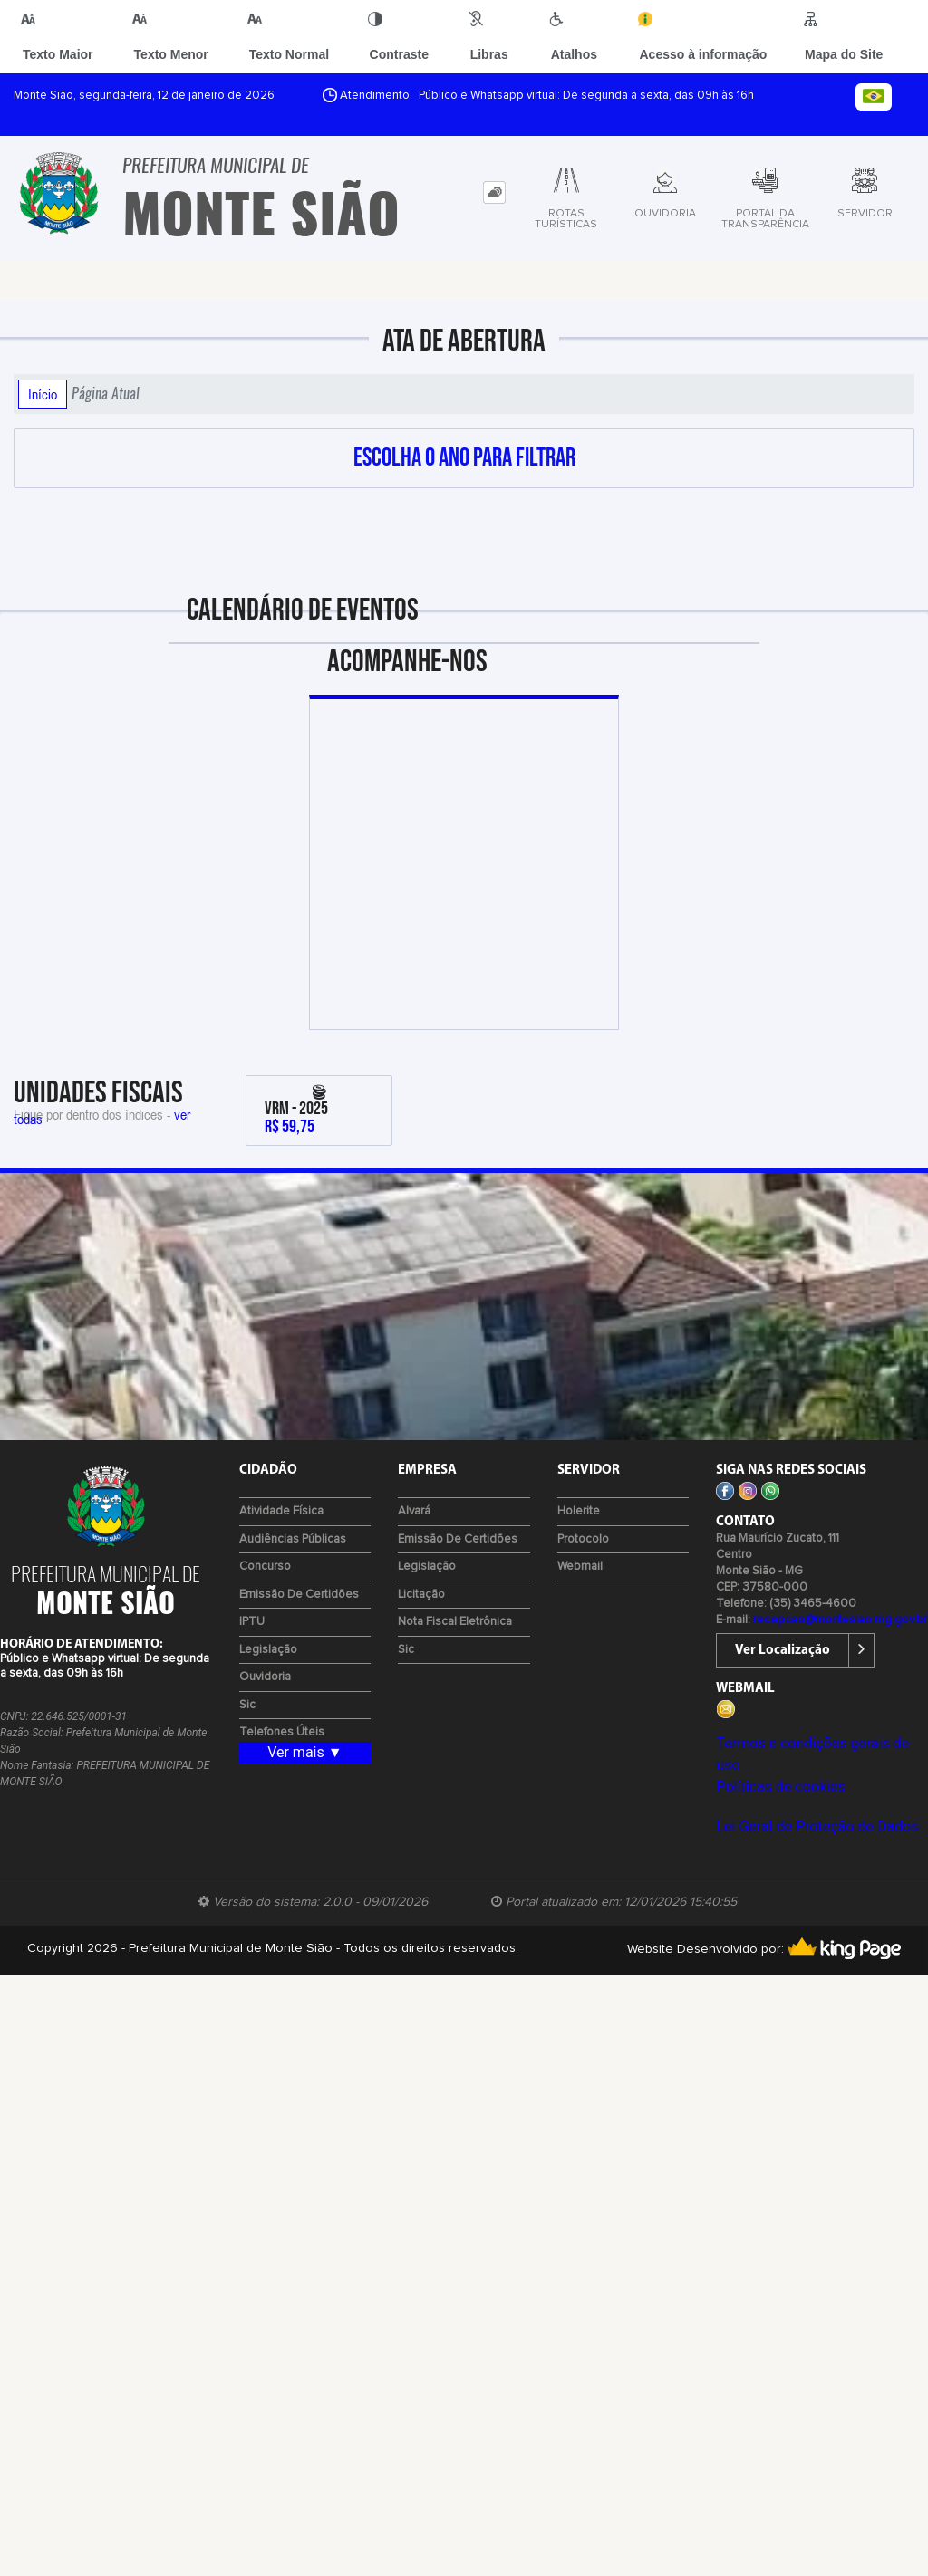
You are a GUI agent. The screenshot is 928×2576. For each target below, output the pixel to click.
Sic (247, 1705)
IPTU (252, 1622)
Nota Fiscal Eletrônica (455, 1622)
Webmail (580, 1566)
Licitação (421, 1594)
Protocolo (583, 1539)
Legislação (268, 1650)
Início (42, 394)
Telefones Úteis (281, 1732)
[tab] (494, 192)
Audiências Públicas (292, 1539)
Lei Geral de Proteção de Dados (817, 1826)
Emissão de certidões (299, 1594)
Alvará (414, 1511)
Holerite (578, 1511)
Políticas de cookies (780, 1786)
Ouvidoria (265, 1677)
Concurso (265, 1566)
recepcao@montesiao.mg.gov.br (840, 1620)
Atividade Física (281, 1511)
